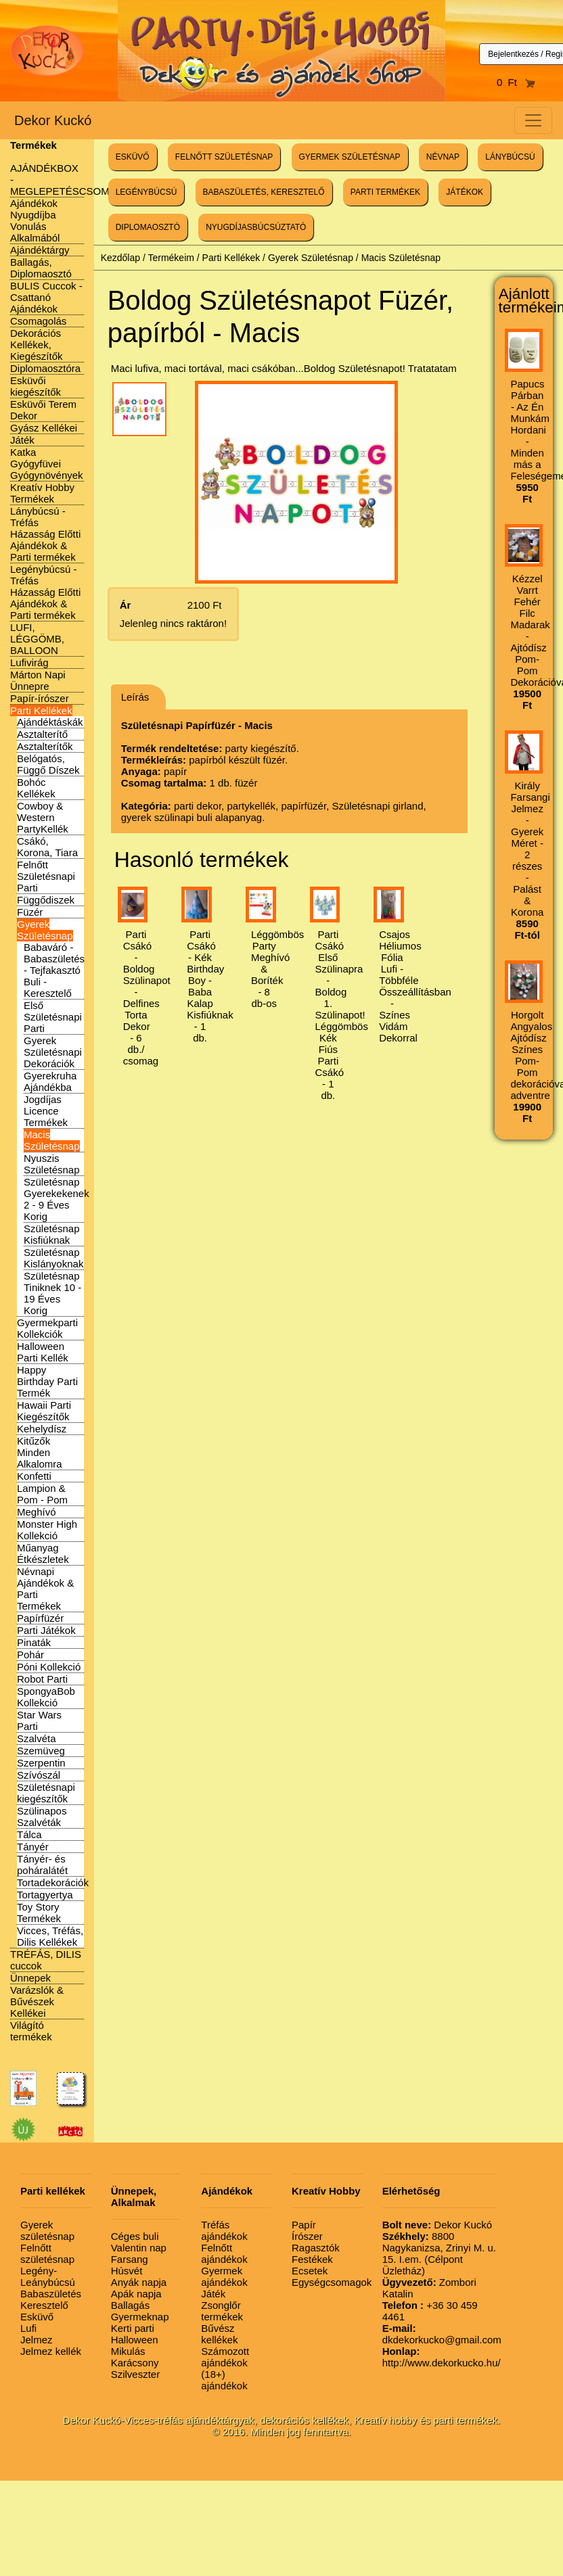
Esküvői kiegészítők (35, 386)
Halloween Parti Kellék (42, 1351)
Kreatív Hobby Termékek (42, 493)
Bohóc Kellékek (36, 787)
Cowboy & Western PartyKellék (42, 817)
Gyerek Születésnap (45, 929)
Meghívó (36, 1512)
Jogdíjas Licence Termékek (46, 1111)
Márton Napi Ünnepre (38, 680)
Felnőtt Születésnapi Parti (46, 876)
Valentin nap (138, 2247)
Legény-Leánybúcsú (47, 2276)
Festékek (312, 2259)
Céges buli (135, 2236)
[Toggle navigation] (533, 120)
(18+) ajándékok (224, 2379)
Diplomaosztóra (45, 368)
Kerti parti (132, 2328)
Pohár (30, 1654)
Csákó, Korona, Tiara (47, 846)
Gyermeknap (140, 2316)
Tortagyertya (45, 1894)
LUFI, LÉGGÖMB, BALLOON (37, 639)
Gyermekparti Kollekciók (47, 1328)
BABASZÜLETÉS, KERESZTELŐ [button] (264, 192)
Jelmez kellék (50, 2351)
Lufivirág (29, 662)
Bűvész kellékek (219, 2333)
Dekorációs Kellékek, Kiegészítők (36, 344)
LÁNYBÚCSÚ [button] (510, 157)
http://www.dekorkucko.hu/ (441, 2356)
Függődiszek (45, 900)
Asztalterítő (42, 734)
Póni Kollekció (49, 1666)
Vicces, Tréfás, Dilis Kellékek (50, 1936)
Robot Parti (42, 1679)
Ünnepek (30, 1978)
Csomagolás (38, 321)
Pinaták (34, 1642)
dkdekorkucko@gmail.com (441, 2333)
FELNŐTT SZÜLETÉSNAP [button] (224, 157)
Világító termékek (31, 2030)
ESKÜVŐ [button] (133, 157)
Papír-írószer (39, 698)
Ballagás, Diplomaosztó (41, 267)
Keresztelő (44, 2305)
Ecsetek (310, 2270)
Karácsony (135, 2362)
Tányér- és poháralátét (42, 1864)
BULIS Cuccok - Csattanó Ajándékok (46, 297)
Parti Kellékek (41, 710)
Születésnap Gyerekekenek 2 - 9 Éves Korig (56, 1199)
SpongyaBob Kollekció (46, 1696)
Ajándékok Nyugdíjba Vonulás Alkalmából (35, 220)
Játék (22, 440)
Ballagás (130, 2305)
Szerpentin (41, 1763)
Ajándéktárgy (40, 250)
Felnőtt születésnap (47, 2253)
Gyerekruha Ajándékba (50, 1081)
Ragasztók (316, 2247)
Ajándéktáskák (50, 722)
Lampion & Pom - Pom (42, 1493)
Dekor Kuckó (53, 120)
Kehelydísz (41, 1428)
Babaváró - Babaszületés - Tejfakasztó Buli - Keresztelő (54, 970)
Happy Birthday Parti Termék (47, 1381)
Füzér (30, 912)
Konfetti (34, 1476)
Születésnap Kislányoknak (53, 1257)
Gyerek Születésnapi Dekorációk (53, 1052)
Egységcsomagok (331, 2282)
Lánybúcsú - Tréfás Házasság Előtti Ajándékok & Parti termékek (45, 534)
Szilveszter (135, 2374)
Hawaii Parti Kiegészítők (44, 1410)
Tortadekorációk (53, 1882)
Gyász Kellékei (43, 428)
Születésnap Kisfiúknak (52, 1234)
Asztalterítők (45, 746)
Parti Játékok (46, 1630)
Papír (304, 2224)
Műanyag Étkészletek (43, 1553)
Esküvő (36, 2316)
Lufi (28, 2328)
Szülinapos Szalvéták (41, 1816)
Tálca (29, 1834)
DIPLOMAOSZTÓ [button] (148, 227)
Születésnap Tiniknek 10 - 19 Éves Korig (52, 1293)
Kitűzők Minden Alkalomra (39, 1452)
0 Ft (516, 82)
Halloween (134, 2339)
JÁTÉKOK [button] (464, 192)
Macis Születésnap (52, 1140)
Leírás (135, 697)
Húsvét (127, 2270)
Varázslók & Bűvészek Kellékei (37, 2001)
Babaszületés (50, 2293)
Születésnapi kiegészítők (46, 1792)
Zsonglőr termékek (222, 2310)
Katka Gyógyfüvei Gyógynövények (46, 463)
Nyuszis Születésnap (52, 1163)
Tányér (33, 1846)
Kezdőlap (120, 257)
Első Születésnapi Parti (53, 1017)
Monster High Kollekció (47, 1529)
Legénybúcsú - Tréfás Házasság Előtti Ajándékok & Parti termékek (45, 592)
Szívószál (38, 1775)
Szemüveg (41, 1750)
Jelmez (36, 2339)
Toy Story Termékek (39, 1912)
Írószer (307, 2236)
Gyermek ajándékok (224, 2276)
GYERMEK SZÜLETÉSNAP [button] (350, 157)
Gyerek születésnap (47, 2230)
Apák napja (136, 2293)
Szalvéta (36, 1738)
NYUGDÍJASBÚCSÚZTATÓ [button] (256, 227)
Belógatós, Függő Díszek (48, 764)
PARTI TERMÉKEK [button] (385, 192)
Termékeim (171, 257)
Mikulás (128, 2351)
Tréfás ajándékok (224, 2230)
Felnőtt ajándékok (224, 2253)
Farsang (129, 2259)
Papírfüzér (40, 1618)
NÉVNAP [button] (442, 157)
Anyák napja (139, 2282)
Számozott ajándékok (225, 2356)
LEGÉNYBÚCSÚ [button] (146, 192)
